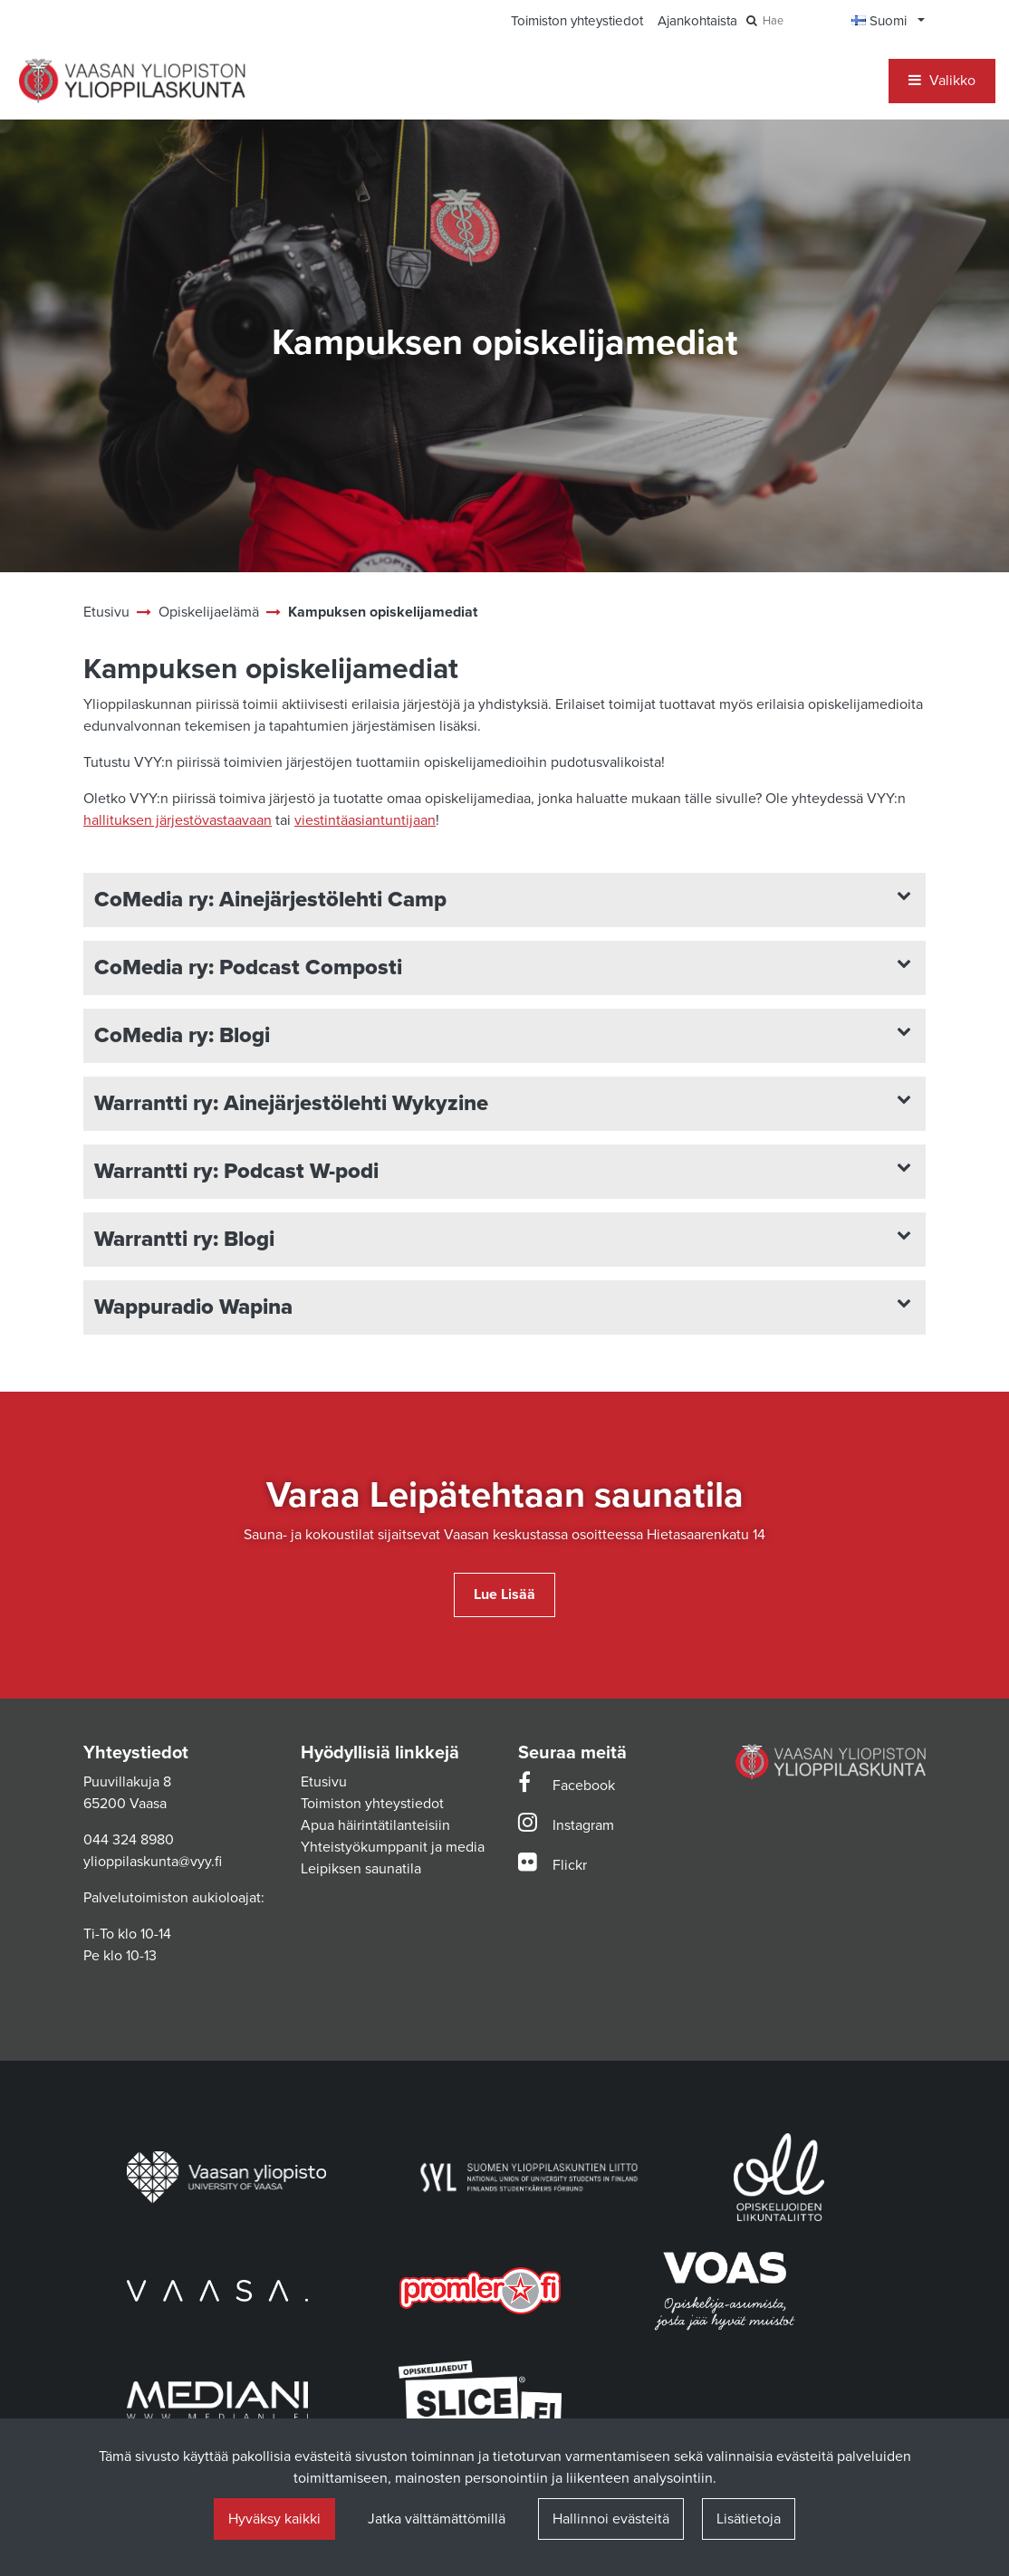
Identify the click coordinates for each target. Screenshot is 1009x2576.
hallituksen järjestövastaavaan (177, 820)
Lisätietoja (748, 2519)
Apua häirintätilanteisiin (375, 1825)
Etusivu (324, 1782)
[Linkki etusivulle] (132, 81)
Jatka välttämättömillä (436, 2519)
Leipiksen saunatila (361, 1869)
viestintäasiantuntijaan (365, 820)
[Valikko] (942, 80)
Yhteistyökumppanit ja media (393, 1847)
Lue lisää (504, 1594)
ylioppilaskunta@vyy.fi (152, 1862)
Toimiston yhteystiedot (372, 1804)
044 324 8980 (128, 1840)
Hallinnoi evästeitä (611, 2519)
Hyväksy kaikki (274, 2519)
